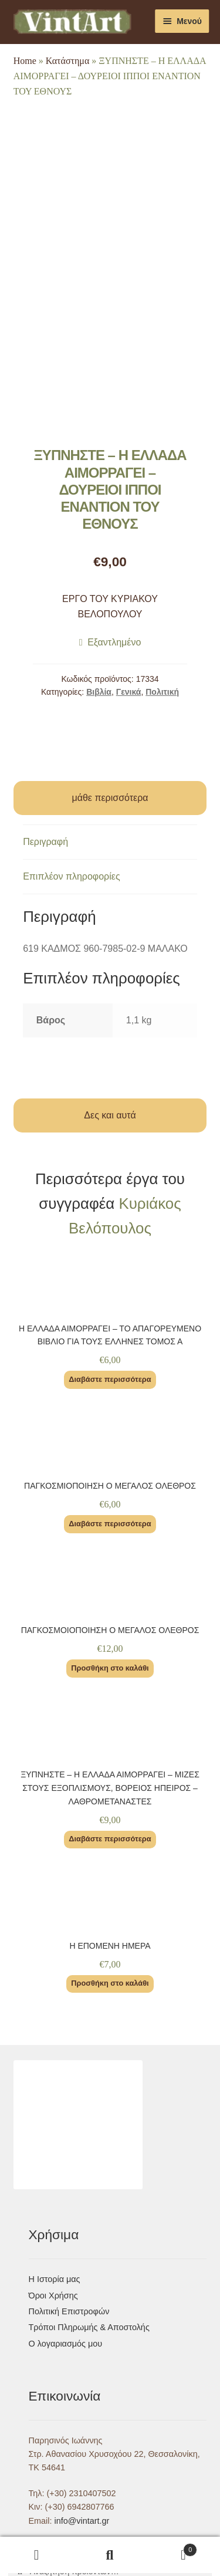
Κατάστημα (68, 61)
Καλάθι (172, 2548)
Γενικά (128, 692)
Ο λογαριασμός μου (66, 2343)
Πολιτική (162, 692)
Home (24, 61)
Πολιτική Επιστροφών (69, 2311)
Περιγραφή (45, 842)
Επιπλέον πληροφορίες (71, 876)
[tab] (110, 842)
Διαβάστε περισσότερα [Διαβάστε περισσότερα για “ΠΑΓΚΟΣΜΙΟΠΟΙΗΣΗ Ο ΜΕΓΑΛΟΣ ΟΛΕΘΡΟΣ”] (110, 1523)
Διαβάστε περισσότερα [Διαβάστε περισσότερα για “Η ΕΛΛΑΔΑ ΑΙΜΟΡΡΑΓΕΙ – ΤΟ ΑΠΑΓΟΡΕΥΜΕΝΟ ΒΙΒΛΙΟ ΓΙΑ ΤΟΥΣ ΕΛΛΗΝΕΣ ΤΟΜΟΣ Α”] (110, 1379)
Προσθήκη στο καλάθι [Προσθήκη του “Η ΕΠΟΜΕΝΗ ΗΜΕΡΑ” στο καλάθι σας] (109, 1983)
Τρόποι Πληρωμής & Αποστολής (89, 2327)
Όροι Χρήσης (53, 2295)
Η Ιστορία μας (54, 2279)
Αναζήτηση (110, 2555)
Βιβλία (98, 692)
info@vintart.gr (82, 2521)
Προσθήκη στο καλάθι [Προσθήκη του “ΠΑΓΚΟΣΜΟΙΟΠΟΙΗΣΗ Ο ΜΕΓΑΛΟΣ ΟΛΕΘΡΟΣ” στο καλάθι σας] (109, 1668)
